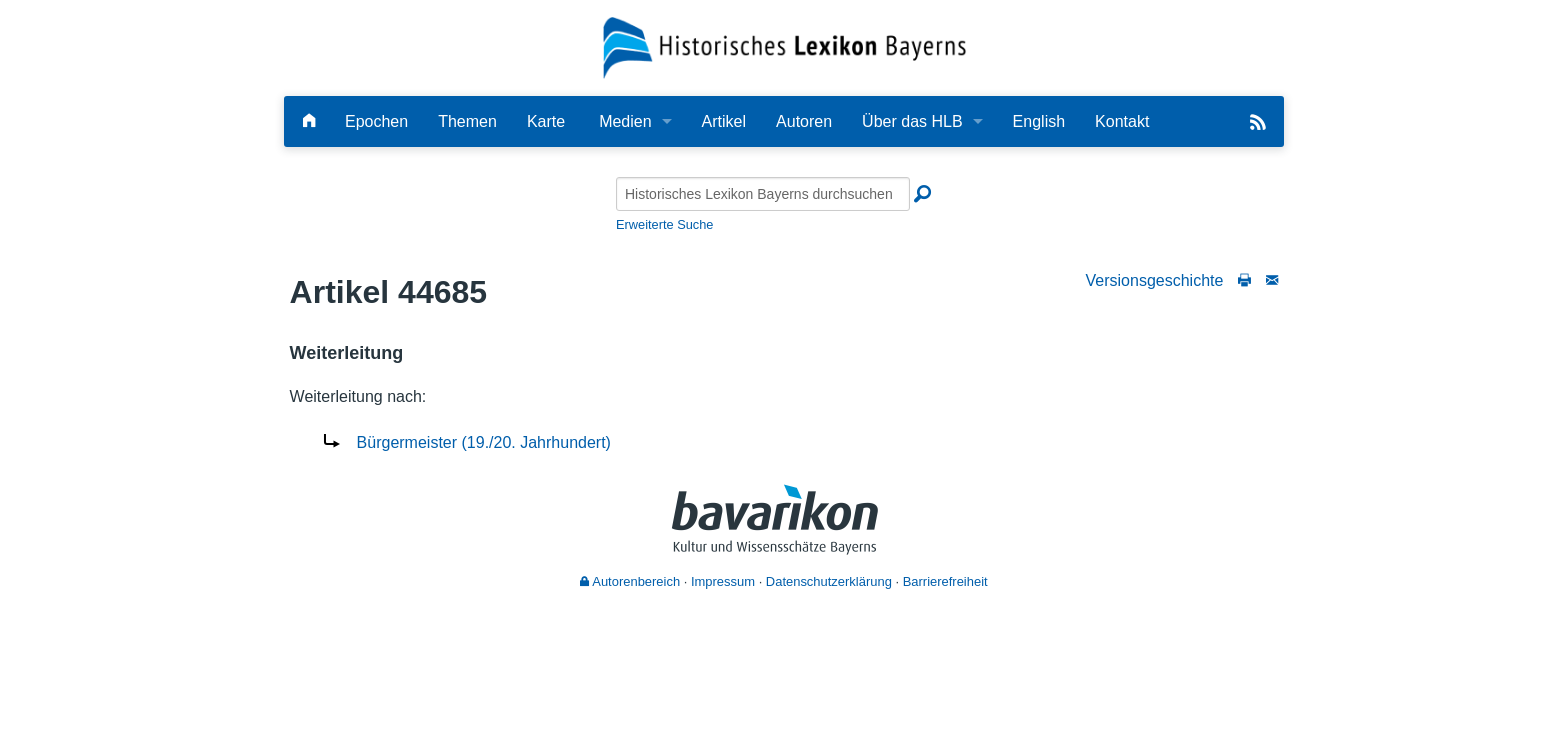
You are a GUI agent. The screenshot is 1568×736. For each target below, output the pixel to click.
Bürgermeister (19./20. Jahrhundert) (484, 442)
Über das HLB (912, 121)
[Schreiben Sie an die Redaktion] (1272, 280)
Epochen (376, 121)
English (1039, 121)
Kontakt (1122, 121)
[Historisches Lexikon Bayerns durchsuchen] (763, 194)
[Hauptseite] (309, 121)
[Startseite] (784, 46)
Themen (467, 121)
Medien (625, 121)
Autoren (804, 121)
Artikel (724, 121)
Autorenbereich (630, 581)
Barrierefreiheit (945, 581)
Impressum (723, 581)
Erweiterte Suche (664, 224)
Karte (546, 121)
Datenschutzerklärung (829, 581)
